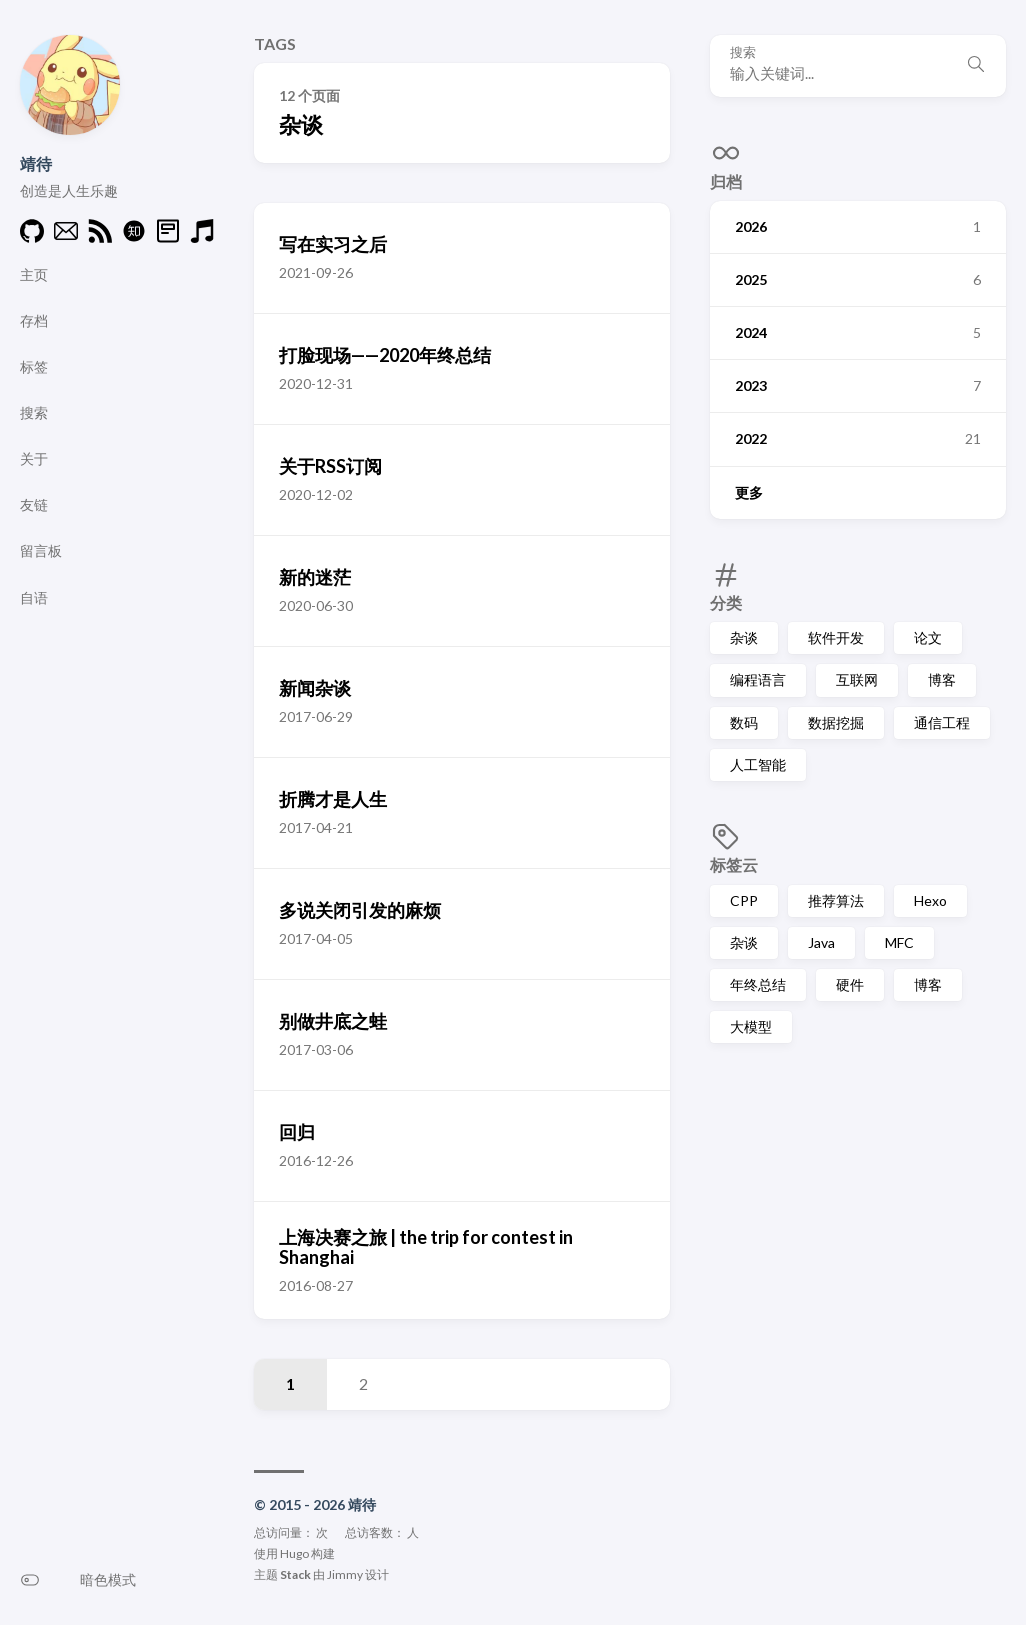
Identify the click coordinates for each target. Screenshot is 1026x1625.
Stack (295, 1574)
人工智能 (758, 764)
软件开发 (836, 637)
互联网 (857, 679)
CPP (744, 900)
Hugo (294, 1553)
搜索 (743, 52)
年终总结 (758, 984)
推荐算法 (836, 900)
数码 (744, 722)
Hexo (930, 900)
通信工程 (942, 722)
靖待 (36, 163)
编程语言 (758, 679)
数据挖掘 (836, 722)
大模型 (751, 1026)
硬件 (850, 984)
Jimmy (345, 1574)
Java (821, 942)
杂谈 (744, 637)
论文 (928, 637)
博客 (942, 679)
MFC (899, 942)
